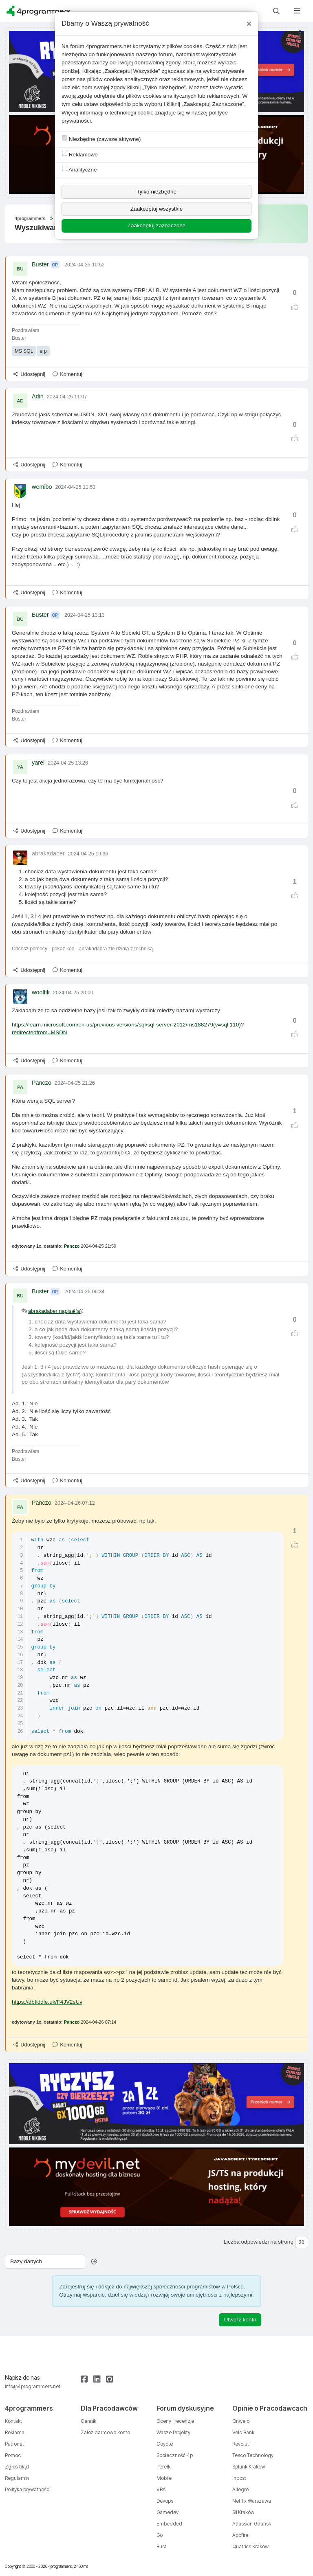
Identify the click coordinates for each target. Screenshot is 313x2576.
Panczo (41, 1082)
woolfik (41, 992)
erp (43, 351)
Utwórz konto (240, 2320)
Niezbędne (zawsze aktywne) (101, 138)
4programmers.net (108, 46)
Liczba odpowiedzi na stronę (258, 2242)
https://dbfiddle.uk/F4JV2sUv (47, 2002)
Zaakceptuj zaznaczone (157, 225)
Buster (40, 264)
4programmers (30, 218)
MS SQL (24, 351)
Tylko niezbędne (156, 192)
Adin (38, 396)
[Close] (249, 24)
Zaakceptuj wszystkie (156, 209)
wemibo (42, 487)
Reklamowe (80, 154)
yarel (38, 762)
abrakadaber (48, 853)
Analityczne (79, 169)
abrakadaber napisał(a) (55, 1311)
